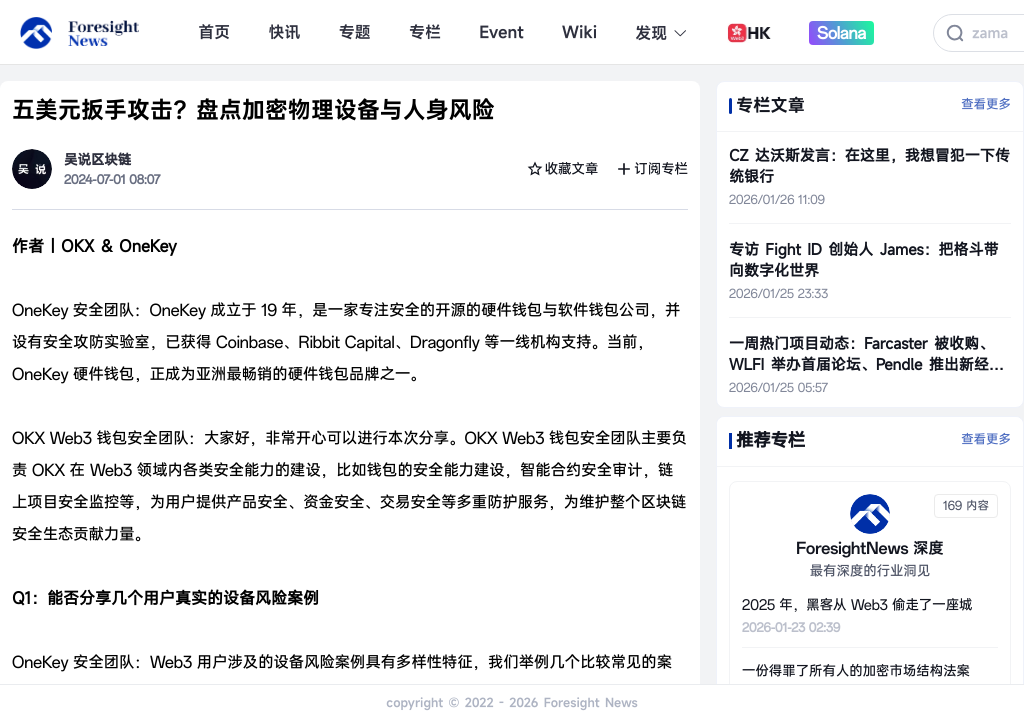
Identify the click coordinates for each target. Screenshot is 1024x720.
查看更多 (986, 105)
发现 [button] (661, 33)
